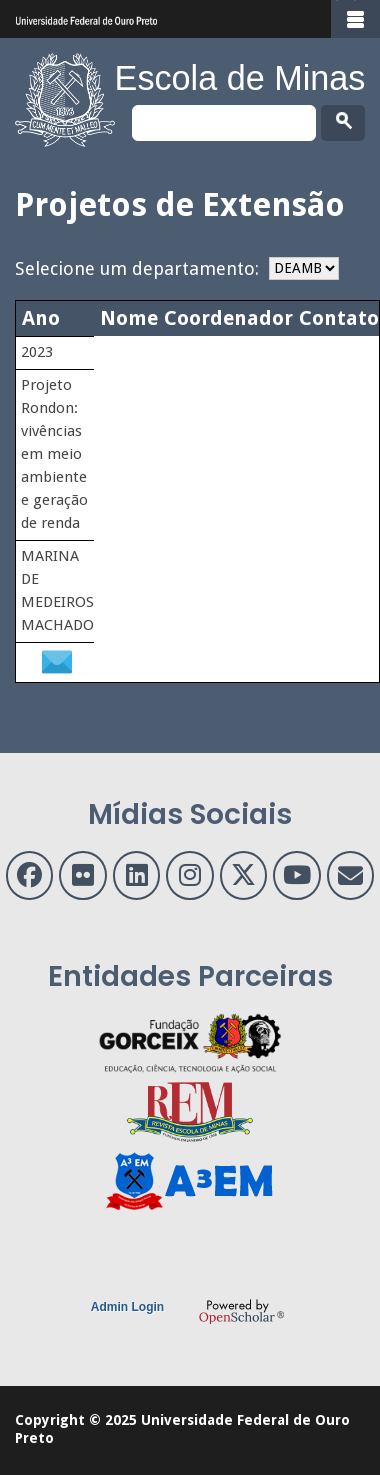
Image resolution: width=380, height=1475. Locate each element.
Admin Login (127, 1307)
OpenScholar (241, 1311)
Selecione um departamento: (137, 268)
